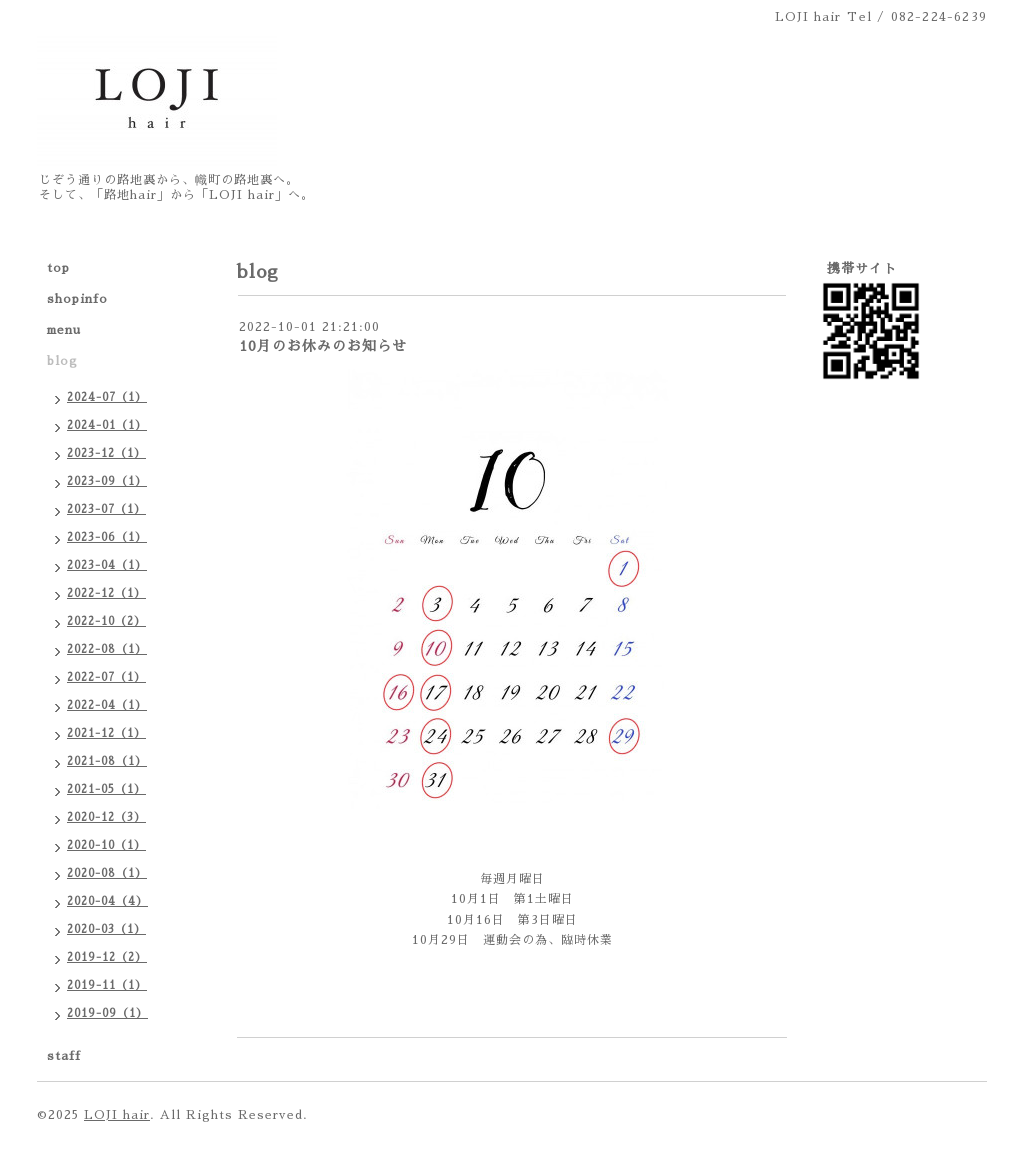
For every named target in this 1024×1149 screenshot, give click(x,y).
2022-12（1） (106, 593)
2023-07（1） (106, 509)
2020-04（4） (107, 901)
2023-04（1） (107, 565)
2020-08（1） (107, 873)
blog (62, 361)
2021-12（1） (106, 733)
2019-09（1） (107, 1013)
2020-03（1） (106, 929)
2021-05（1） (106, 789)
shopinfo (77, 299)
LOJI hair (117, 1115)
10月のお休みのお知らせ (323, 346)
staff (64, 1056)
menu (64, 330)
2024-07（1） (107, 397)
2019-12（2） (107, 957)
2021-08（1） (107, 761)
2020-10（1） (106, 845)
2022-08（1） (107, 649)
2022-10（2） (106, 621)
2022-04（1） (107, 705)
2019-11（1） (107, 985)
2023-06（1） (107, 537)
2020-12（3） (106, 817)
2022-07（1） (106, 677)
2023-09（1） (107, 481)
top (58, 268)
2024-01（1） (107, 425)
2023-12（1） (106, 453)
